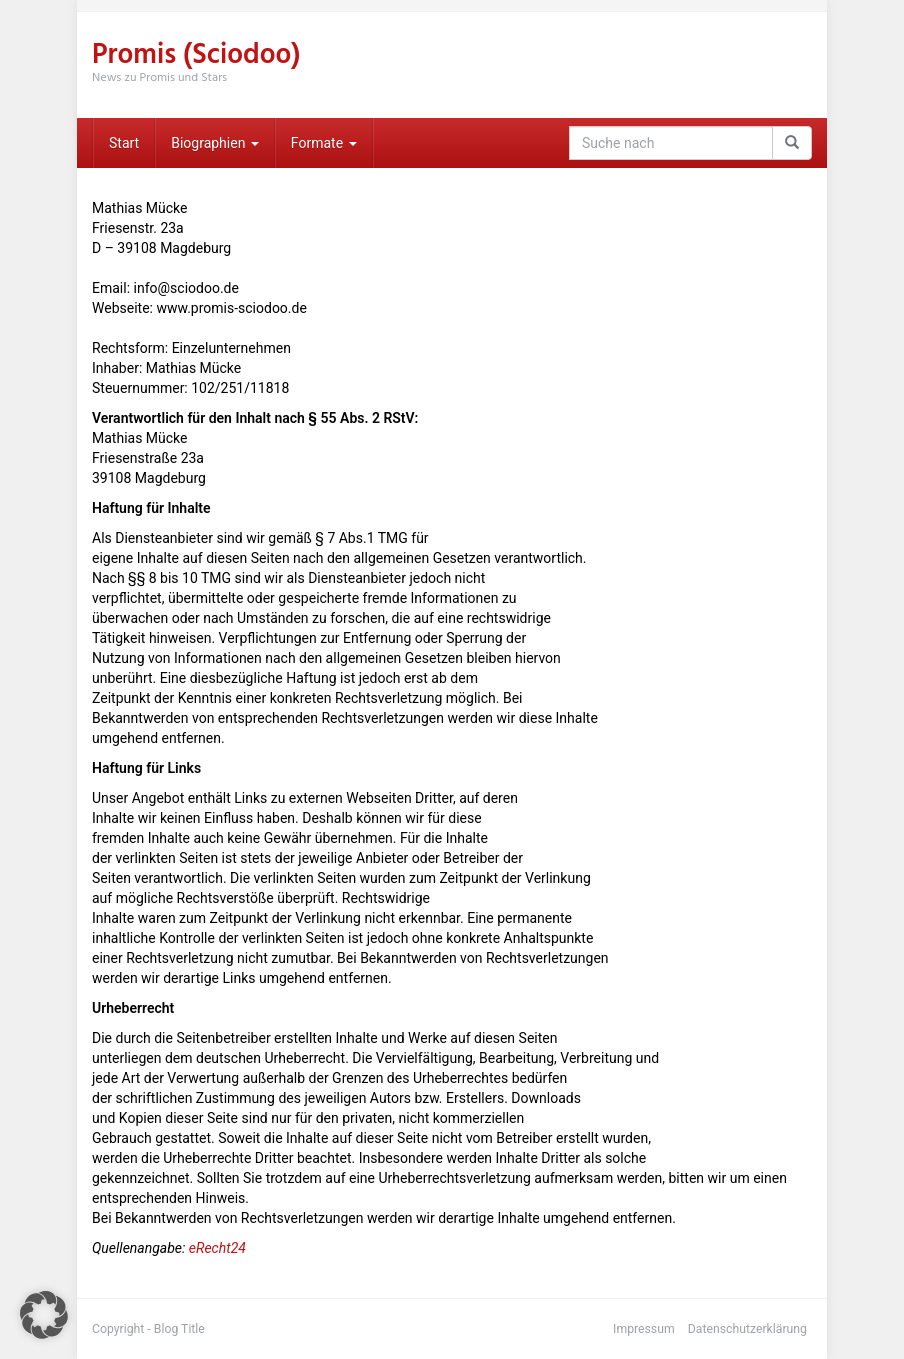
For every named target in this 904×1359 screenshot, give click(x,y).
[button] (44, 1315)
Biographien (215, 143)
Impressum (644, 1329)
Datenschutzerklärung (747, 1329)
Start (124, 143)
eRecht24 (217, 1248)
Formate (324, 143)
